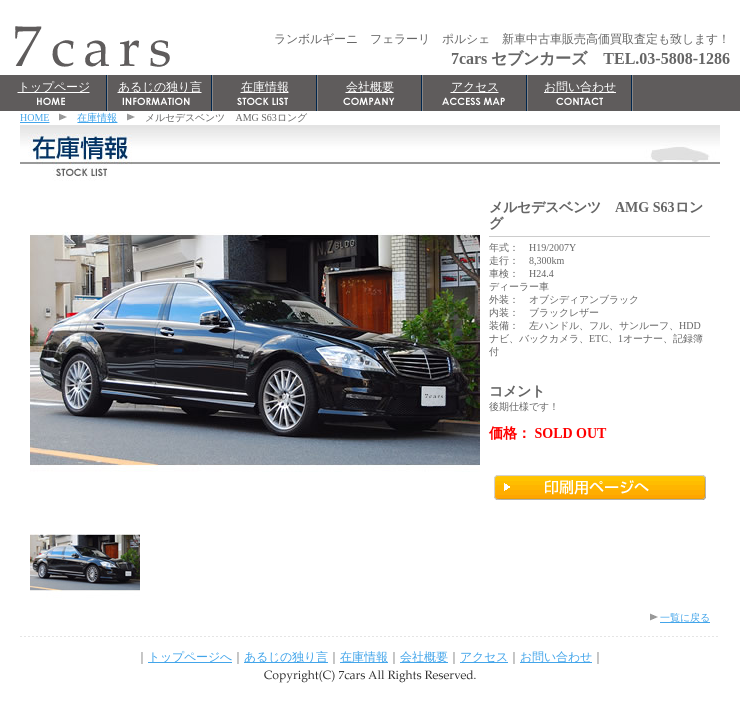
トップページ (54, 87)
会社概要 (370, 87)
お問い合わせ (580, 87)
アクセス (475, 87)
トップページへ (190, 657)
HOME (34, 117)
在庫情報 (265, 87)
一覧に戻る (685, 617)
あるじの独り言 (160, 87)
